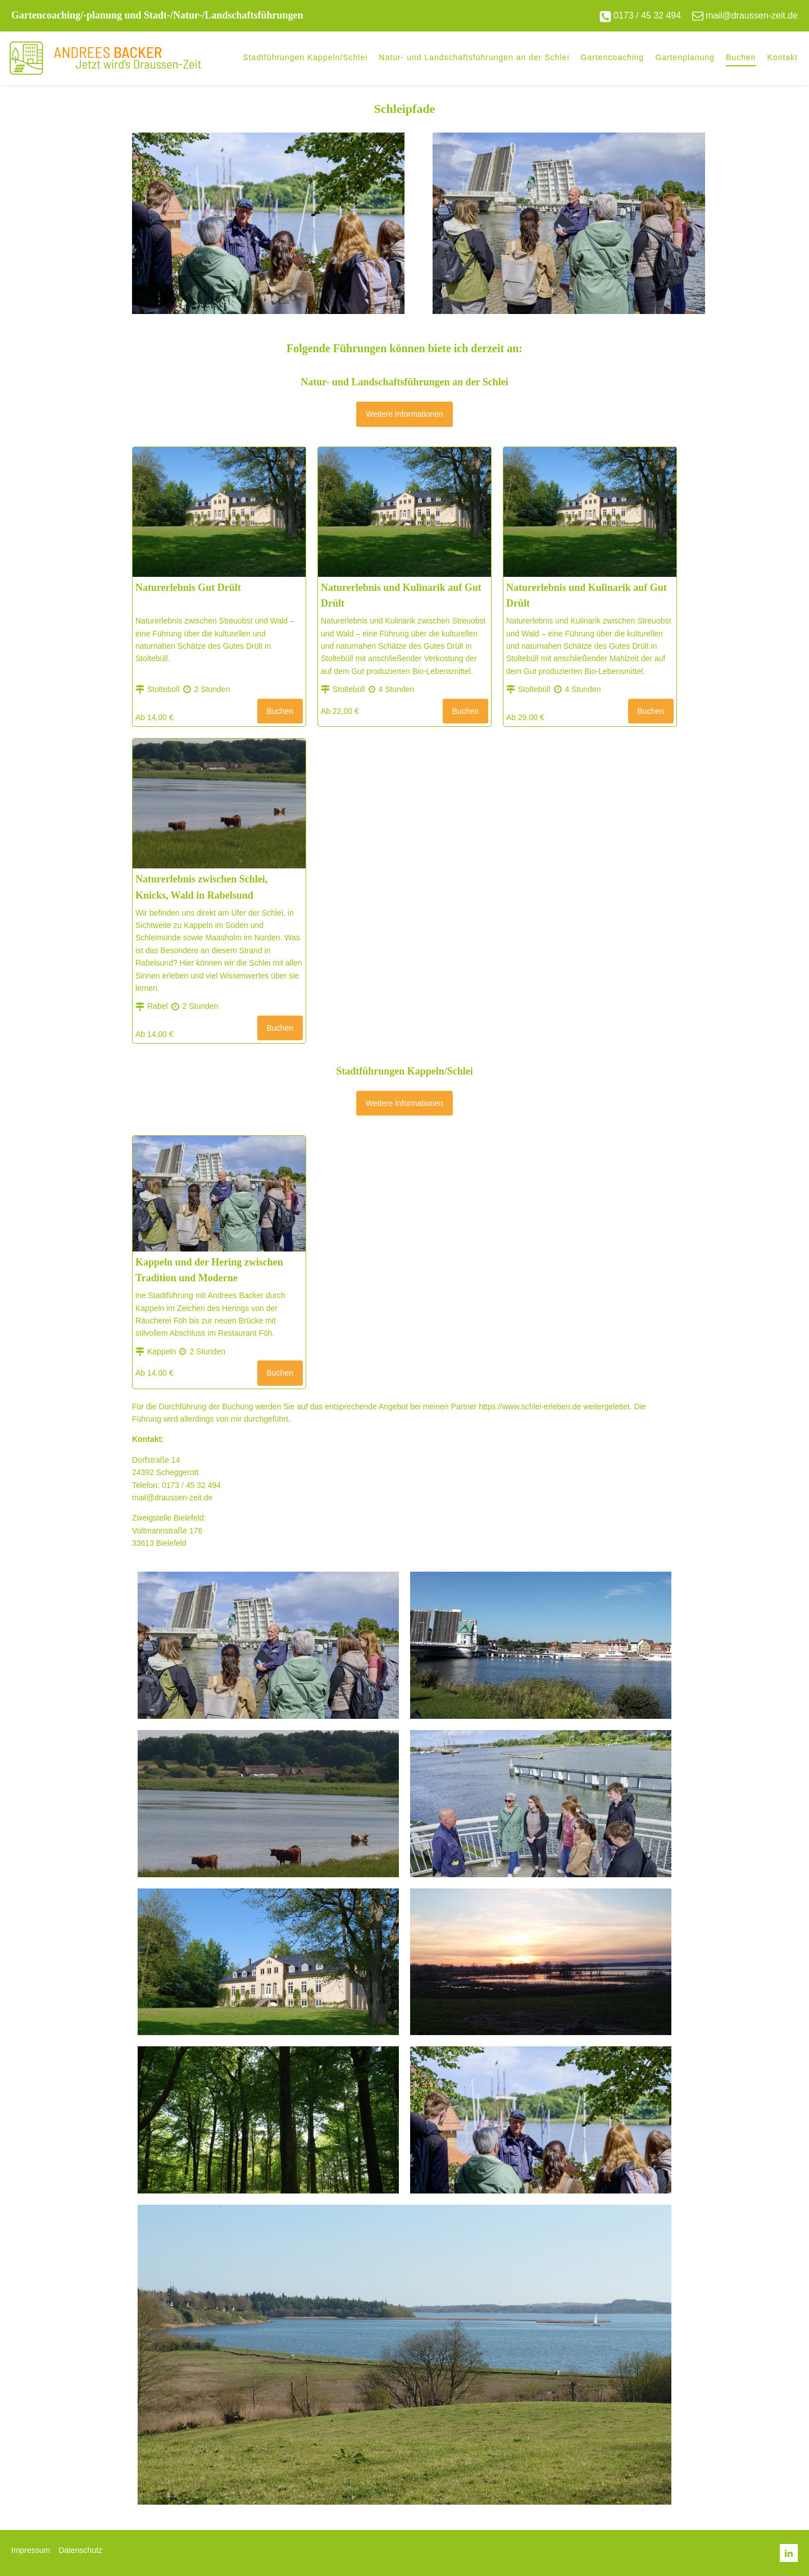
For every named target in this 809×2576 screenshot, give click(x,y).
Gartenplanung (685, 57)
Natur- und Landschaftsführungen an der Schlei (474, 57)
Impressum (30, 2550)
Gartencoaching (612, 57)
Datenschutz (80, 2550)
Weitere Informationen (404, 413)
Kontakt (782, 57)
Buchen (741, 57)
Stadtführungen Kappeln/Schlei (305, 57)
